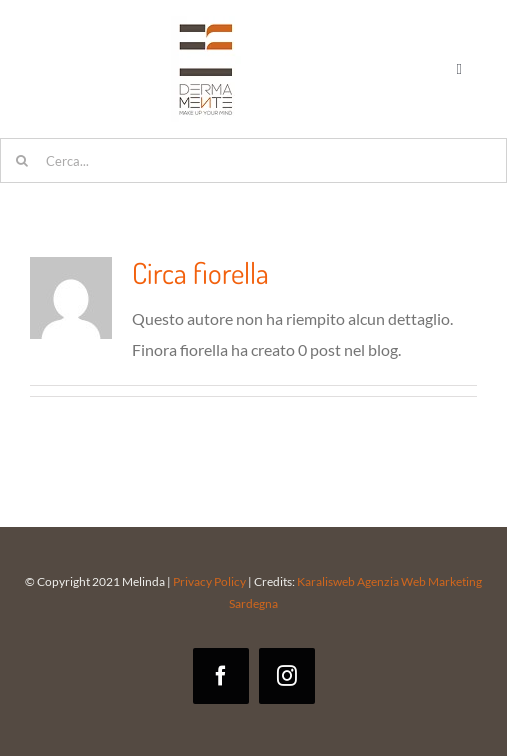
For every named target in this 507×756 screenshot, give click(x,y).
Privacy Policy (209, 581)
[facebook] (221, 676)
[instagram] (287, 676)
